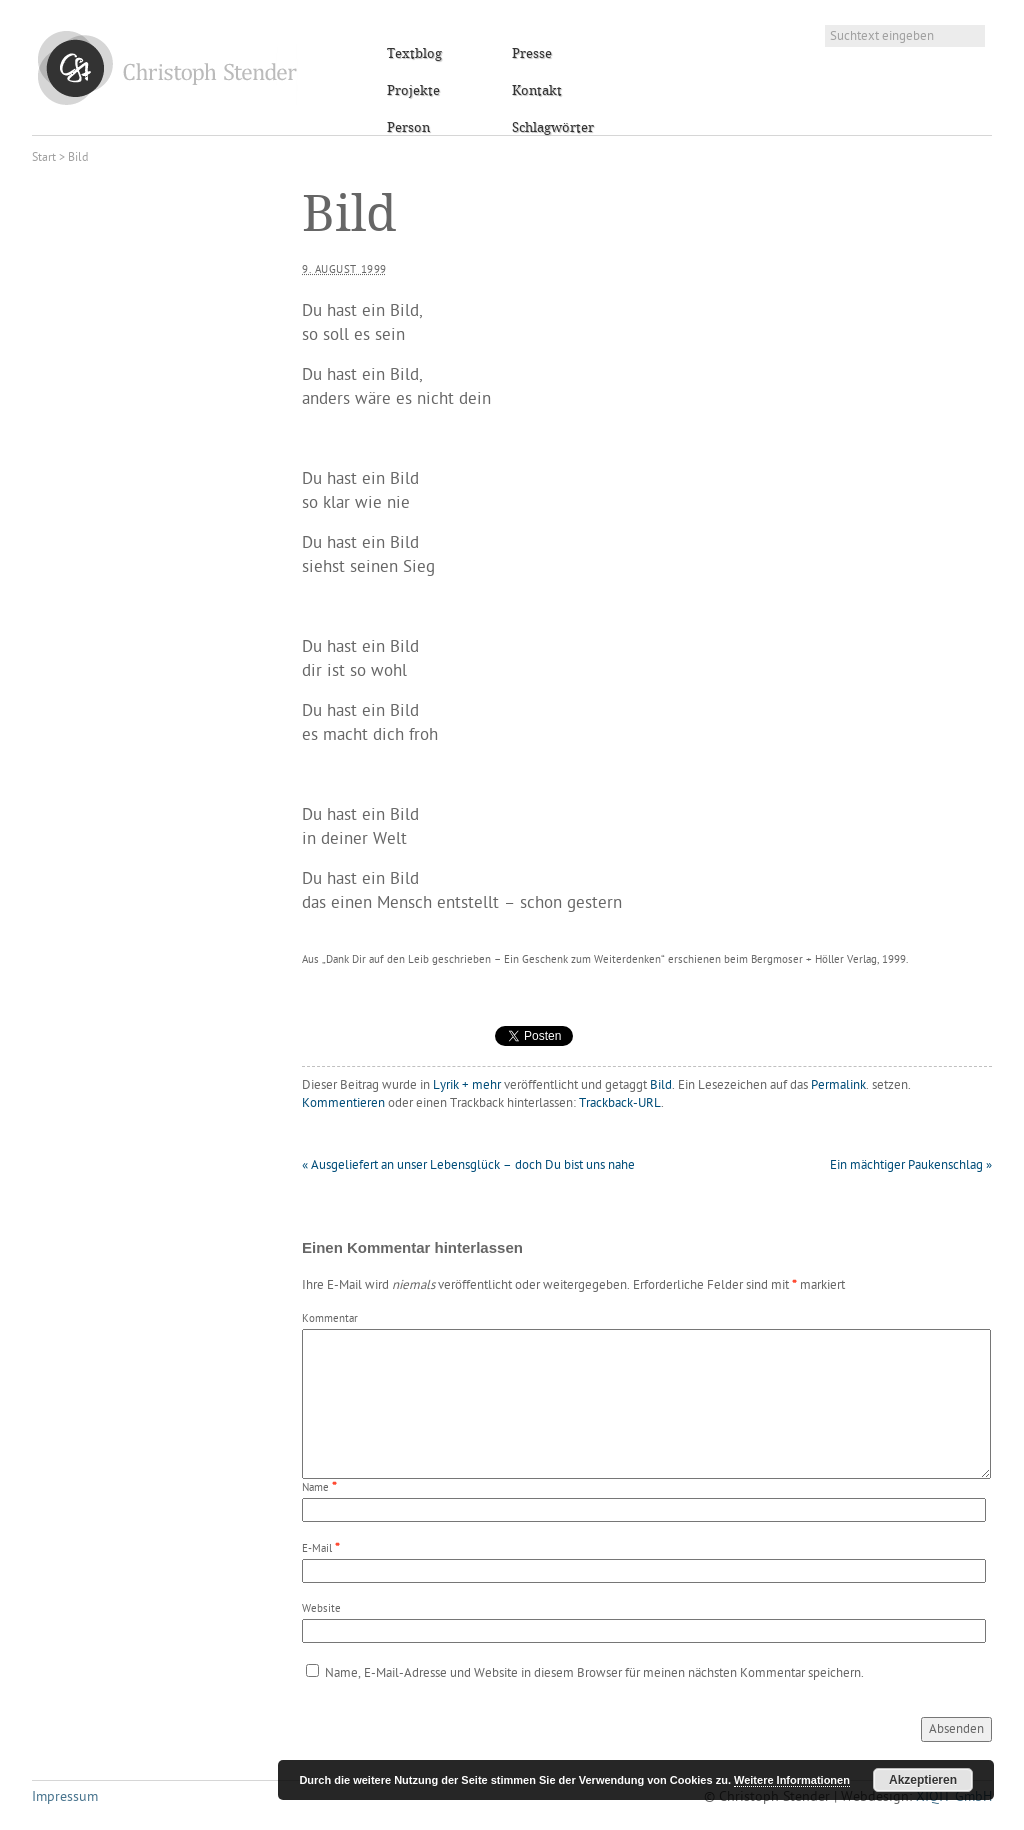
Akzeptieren (923, 1780)
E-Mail (317, 1549)
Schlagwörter (553, 128)
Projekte (413, 91)
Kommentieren (343, 1103)
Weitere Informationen (792, 1780)
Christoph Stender (167, 67)
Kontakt (537, 91)
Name (315, 1488)
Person (408, 128)
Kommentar (330, 1319)
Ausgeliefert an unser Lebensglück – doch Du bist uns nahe (468, 1165)
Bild (661, 1085)
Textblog (414, 54)
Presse (532, 54)
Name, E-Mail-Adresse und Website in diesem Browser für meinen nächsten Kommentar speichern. (594, 1673)
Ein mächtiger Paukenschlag (911, 1165)
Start (44, 158)
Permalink (838, 1085)
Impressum (65, 1797)
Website (321, 1609)
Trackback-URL (620, 1103)
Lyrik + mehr (467, 1085)
